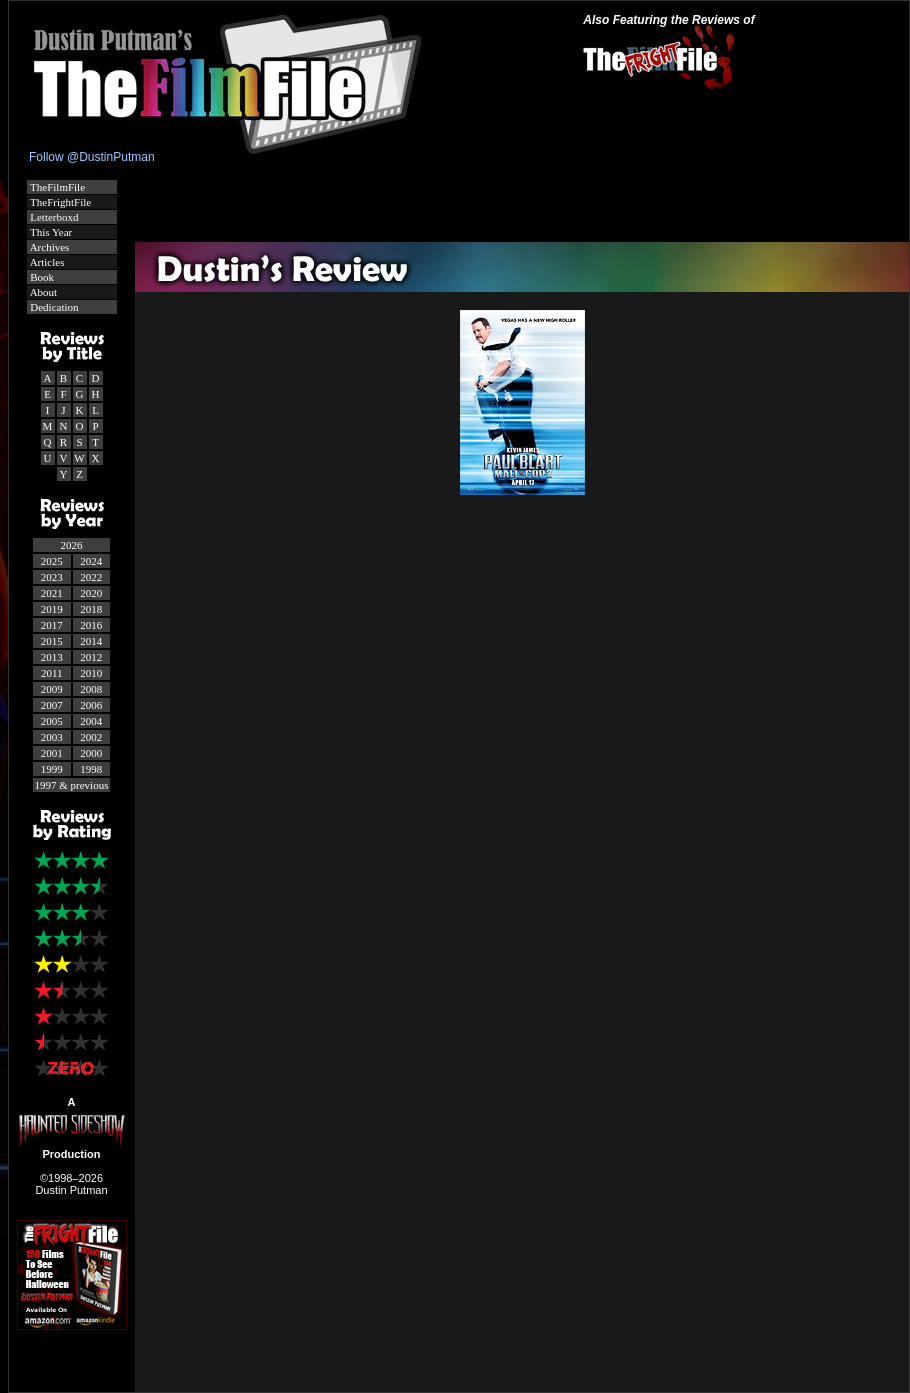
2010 (91, 673)
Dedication (53, 307)
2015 (52, 641)
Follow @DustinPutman (92, 157)
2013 (52, 657)
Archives (49, 247)
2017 (52, 625)
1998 (91, 769)
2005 (52, 721)
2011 (52, 673)
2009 (52, 689)
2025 (52, 561)
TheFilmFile (57, 187)
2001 (52, 753)
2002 (91, 737)
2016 (91, 625)
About (43, 292)
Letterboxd (53, 217)
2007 (52, 705)
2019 (52, 609)
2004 (91, 721)
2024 (91, 561)
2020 (91, 593)
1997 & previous (72, 785)
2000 (91, 753)
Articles (46, 262)
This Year (50, 232)
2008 (91, 689)
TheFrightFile (60, 202)
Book (41, 277)
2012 (91, 657)
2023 (52, 577)
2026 (72, 545)
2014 (91, 641)
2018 (91, 609)
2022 (91, 577)
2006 (91, 705)
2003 (52, 737)
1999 (52, 769)
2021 (52, 593)
